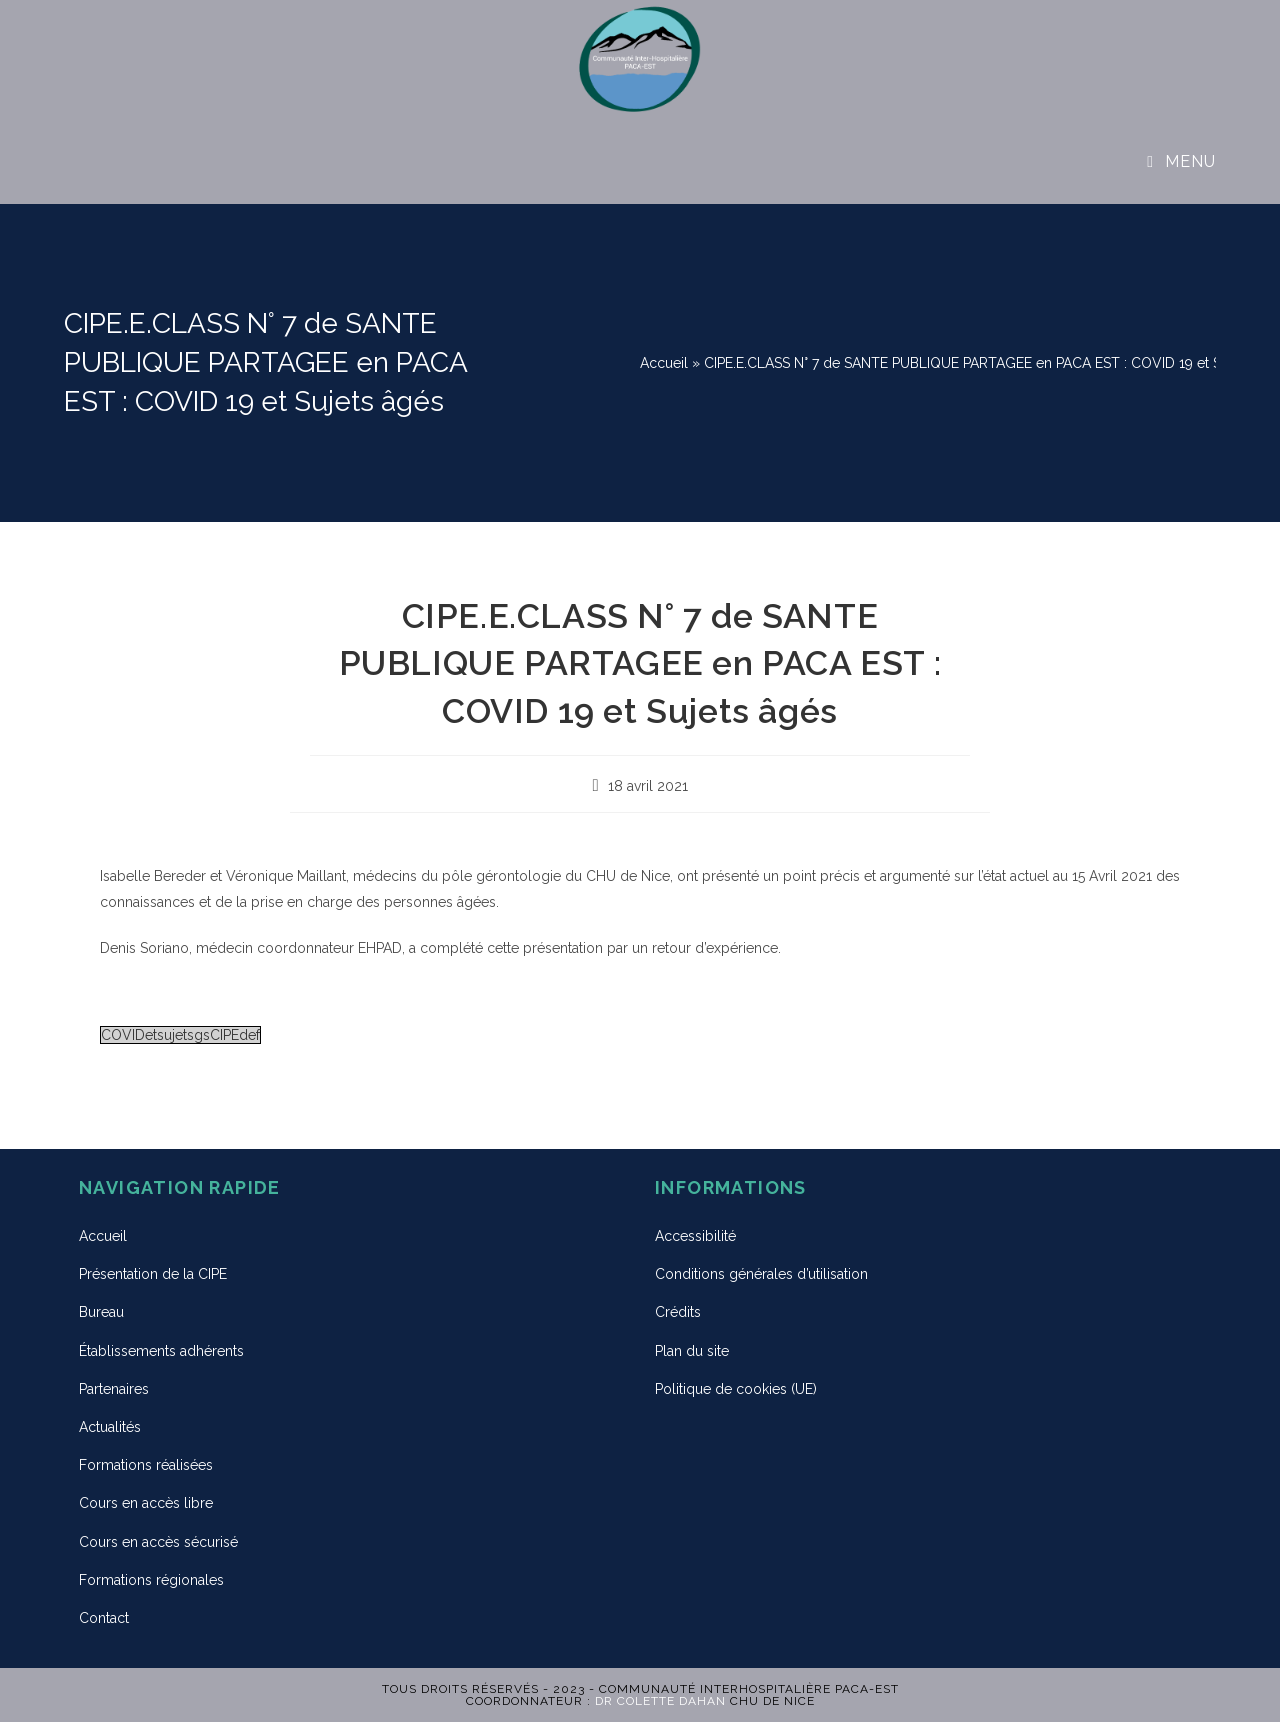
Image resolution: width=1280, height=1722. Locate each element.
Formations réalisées (146, 1465)
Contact (104, 1618)
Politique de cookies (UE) (736, 1389)
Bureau (101, 1312)
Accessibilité (695, 1236)
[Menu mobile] (1181, 161)
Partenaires (114, 1389)
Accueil (664, 363)
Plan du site (692, 1351)
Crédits (678, 1312)
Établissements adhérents (161, 1351)
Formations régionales (151, 1580)
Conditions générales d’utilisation (761, 1274)
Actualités (110, 1427)
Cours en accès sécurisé (158, 1542)
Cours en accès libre (146, 1503)
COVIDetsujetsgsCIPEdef (180, 1035)
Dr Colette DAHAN (660, 1701)
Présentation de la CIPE (153, 1274)
